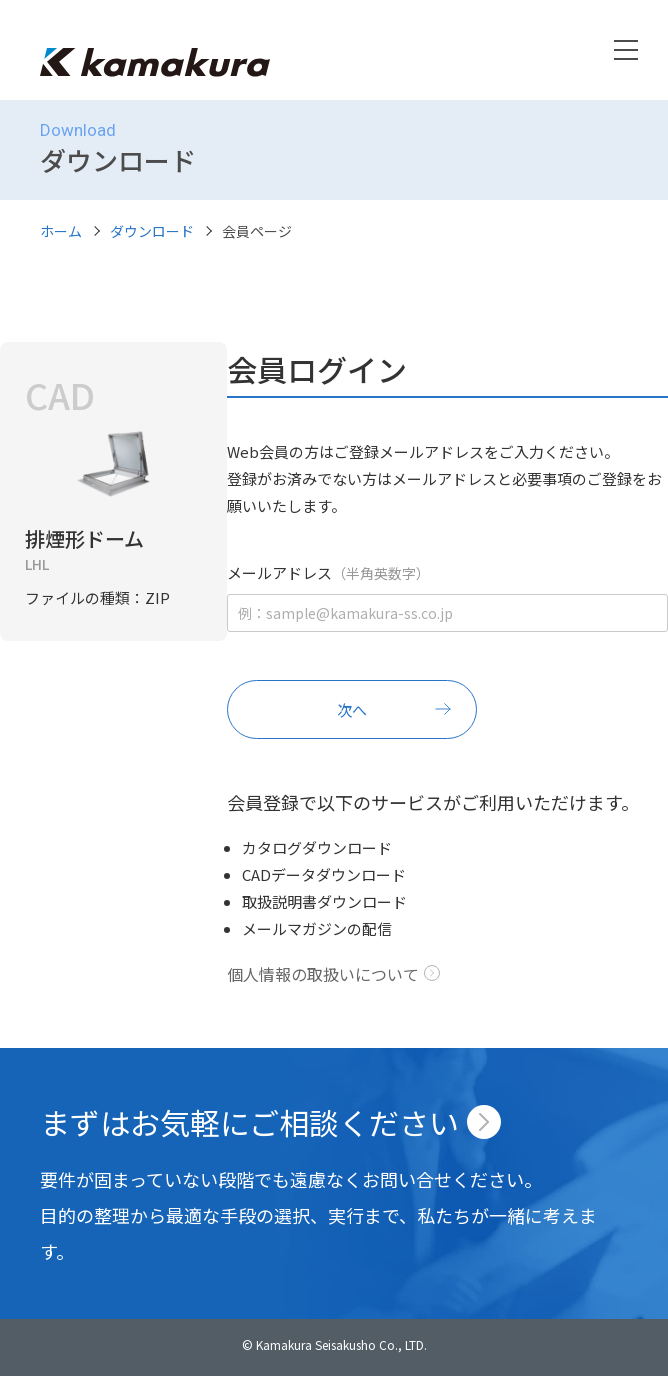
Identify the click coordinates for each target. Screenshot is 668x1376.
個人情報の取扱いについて (323, 974)
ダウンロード (152, 231)
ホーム (61, 231)
